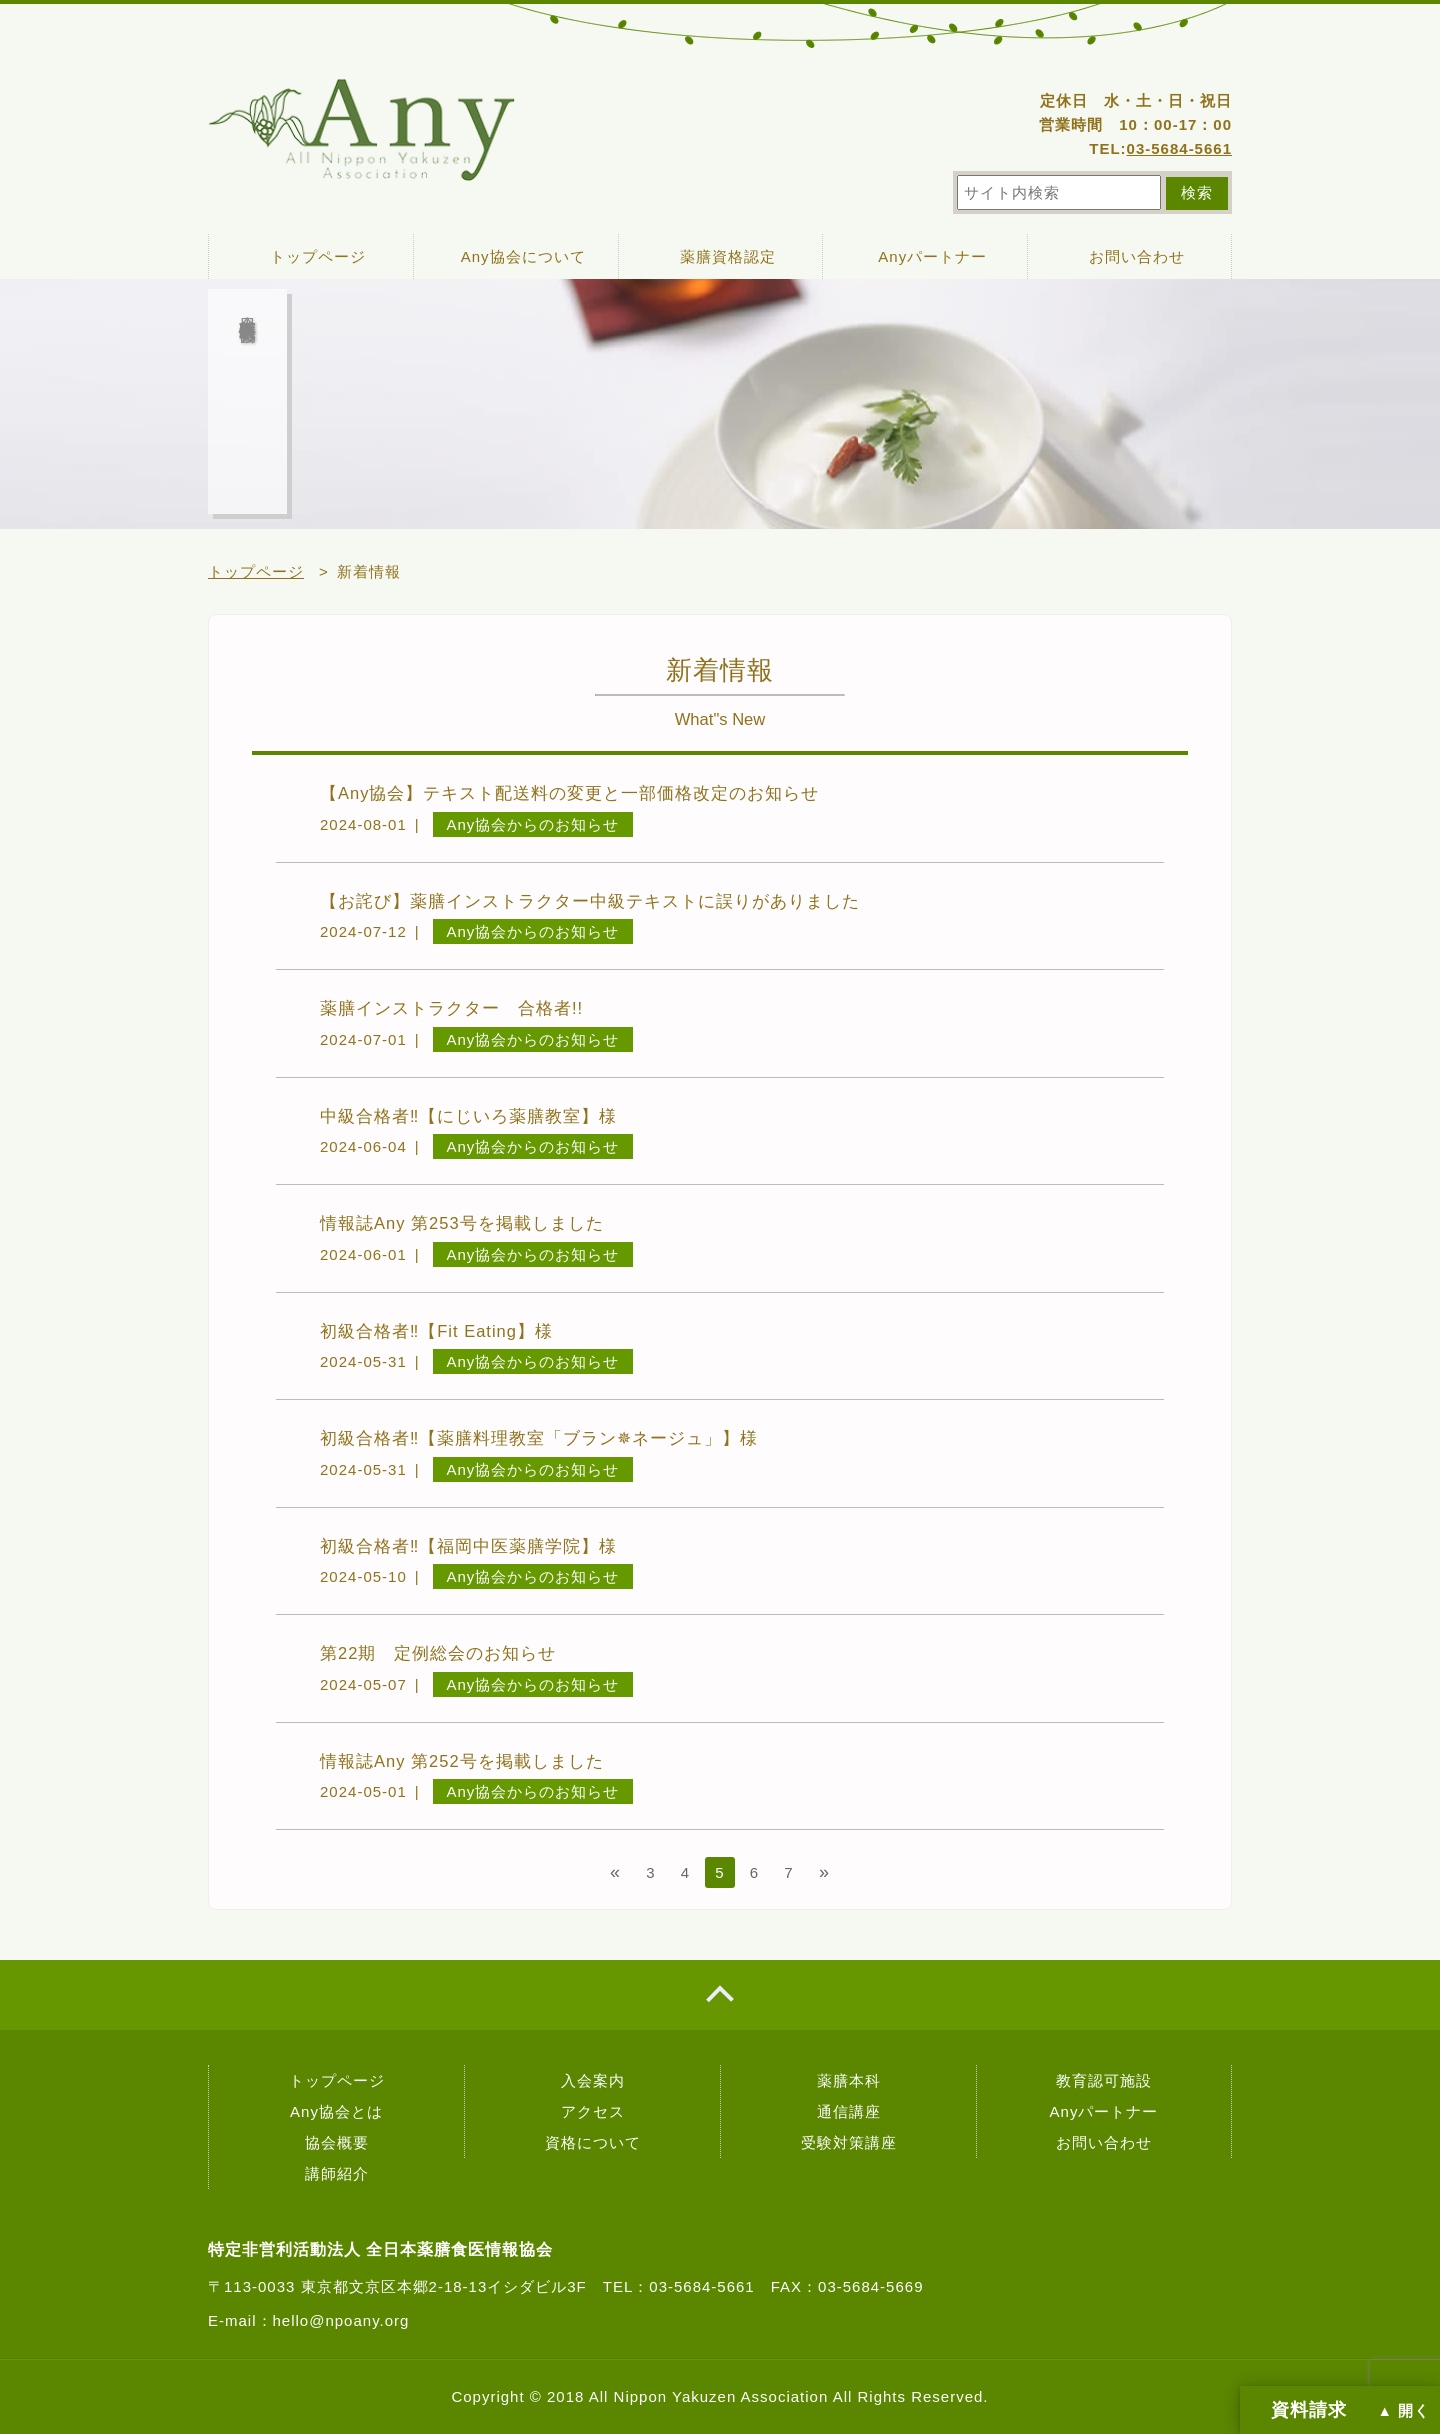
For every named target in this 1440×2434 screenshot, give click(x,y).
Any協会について (523, 256)
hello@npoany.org (341, 2320)
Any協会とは (336, 2111)
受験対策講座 (849, 2142)
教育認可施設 (1104, 2080)
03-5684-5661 (1179, 148)
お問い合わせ (1137, 256)
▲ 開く (1404, 2411)
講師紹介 (337, 2173)
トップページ (318, 256)
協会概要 (337, 2142)
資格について (593, 2142)
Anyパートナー (932, 256)
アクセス (593, 2111)
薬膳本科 (849, 2080)
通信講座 (849, 2111)
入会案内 (593, 2080)
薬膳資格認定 (728, 256)
